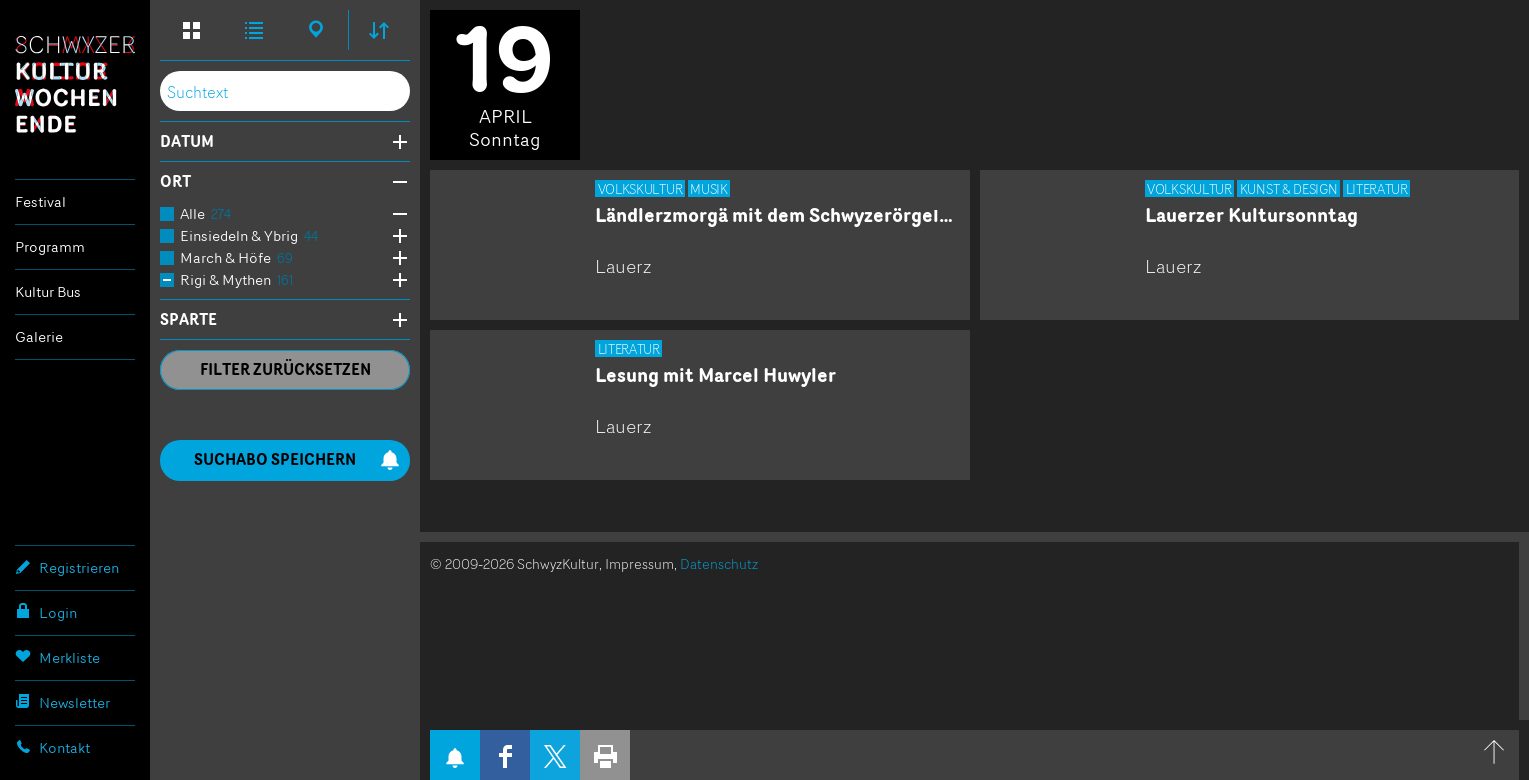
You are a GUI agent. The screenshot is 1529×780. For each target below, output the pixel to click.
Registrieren (67, 567)
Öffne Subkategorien (395, 214)
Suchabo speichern (297, 459)
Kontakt (52, 747)
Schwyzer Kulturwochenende (75, 84)
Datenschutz (719, 563)
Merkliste (57, 657)
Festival (40, 201)
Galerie (39, 336)
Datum (187, 142)
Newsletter (62, 702)
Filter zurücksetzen (285, 369)
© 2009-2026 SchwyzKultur (514, 563)
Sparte (188, 320)
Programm (50, 246)
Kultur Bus (48, 291)
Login (46, 612)
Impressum (639, 563)
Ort (175, 182)
